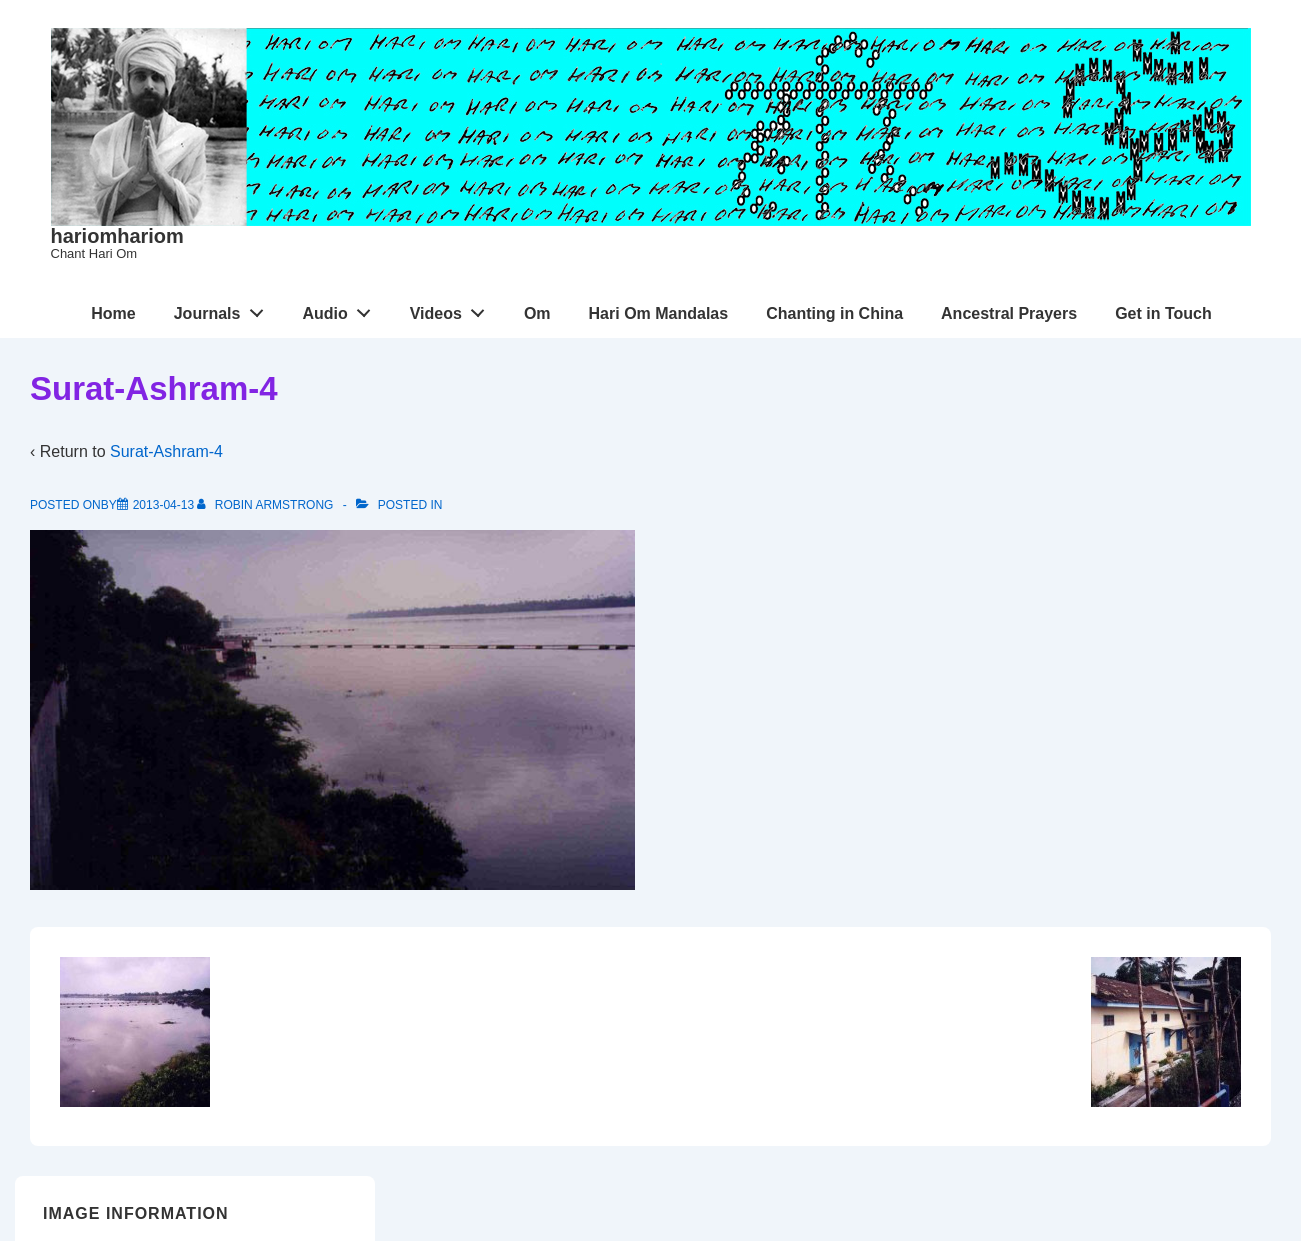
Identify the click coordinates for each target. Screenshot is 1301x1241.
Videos (453, 309)
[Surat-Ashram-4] (163, 505)
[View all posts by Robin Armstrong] (266, 505)
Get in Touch (1163, 313)
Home (113, 313)
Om (537, 313)
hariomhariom (117, 236)
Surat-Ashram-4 (166, 451)
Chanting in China (834, 313)
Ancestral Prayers (1009, 313)
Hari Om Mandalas (659, 313)
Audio (341, 309)
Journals (224, 309)
